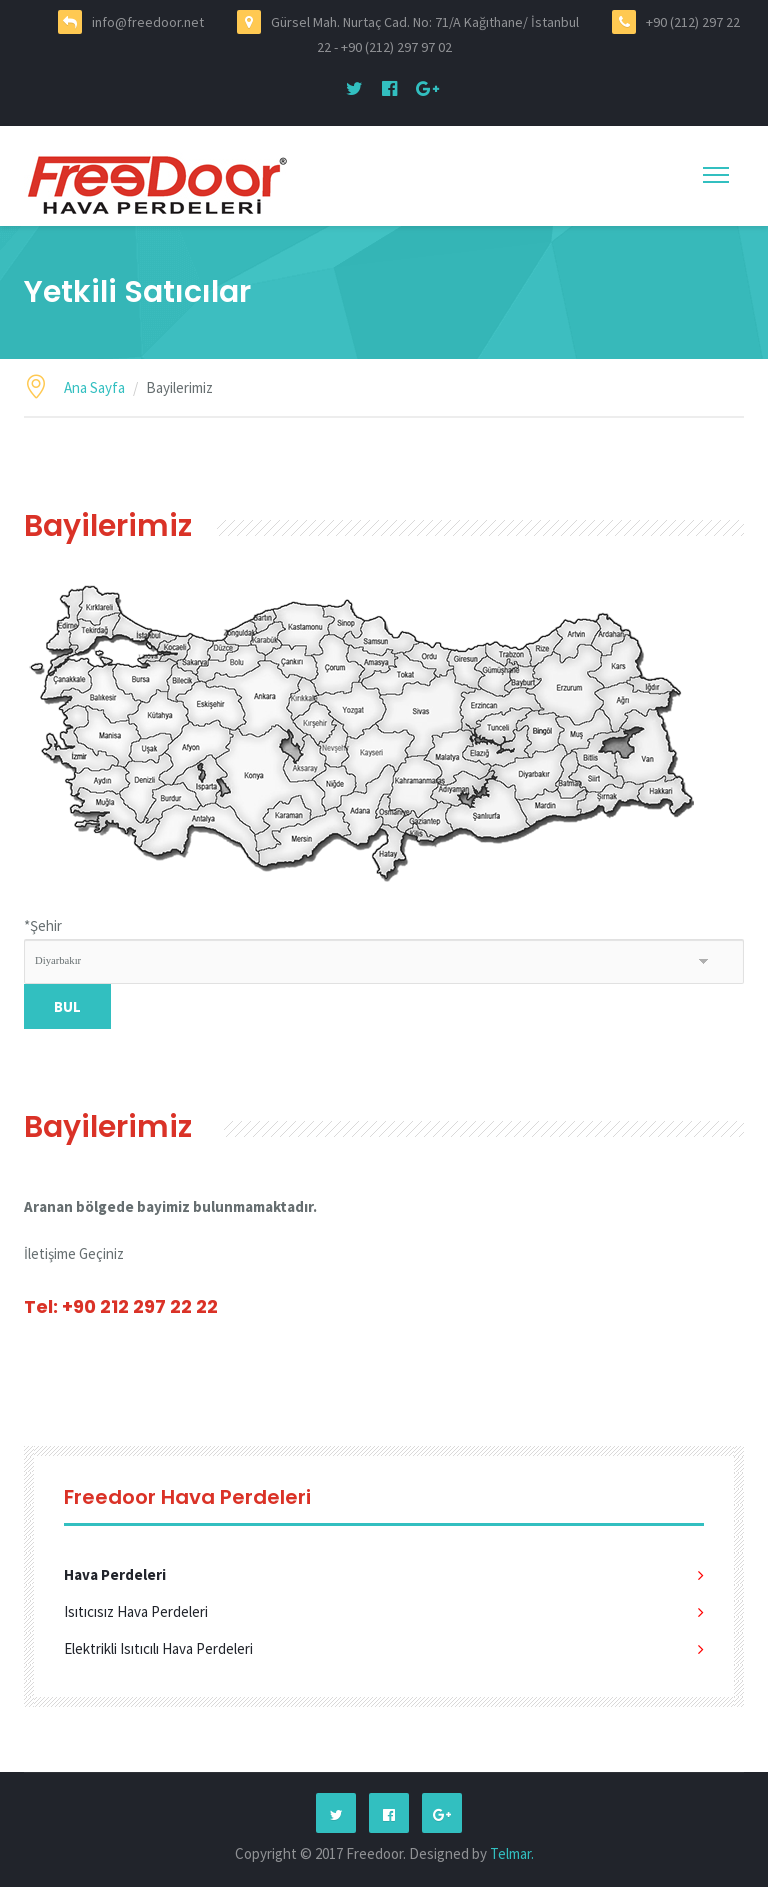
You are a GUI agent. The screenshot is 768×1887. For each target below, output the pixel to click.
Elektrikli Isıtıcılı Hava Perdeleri (158, 1648)
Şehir (43, 925)
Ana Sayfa (94, 387)
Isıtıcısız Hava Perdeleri (136, 1611)
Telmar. (512, 1853)
